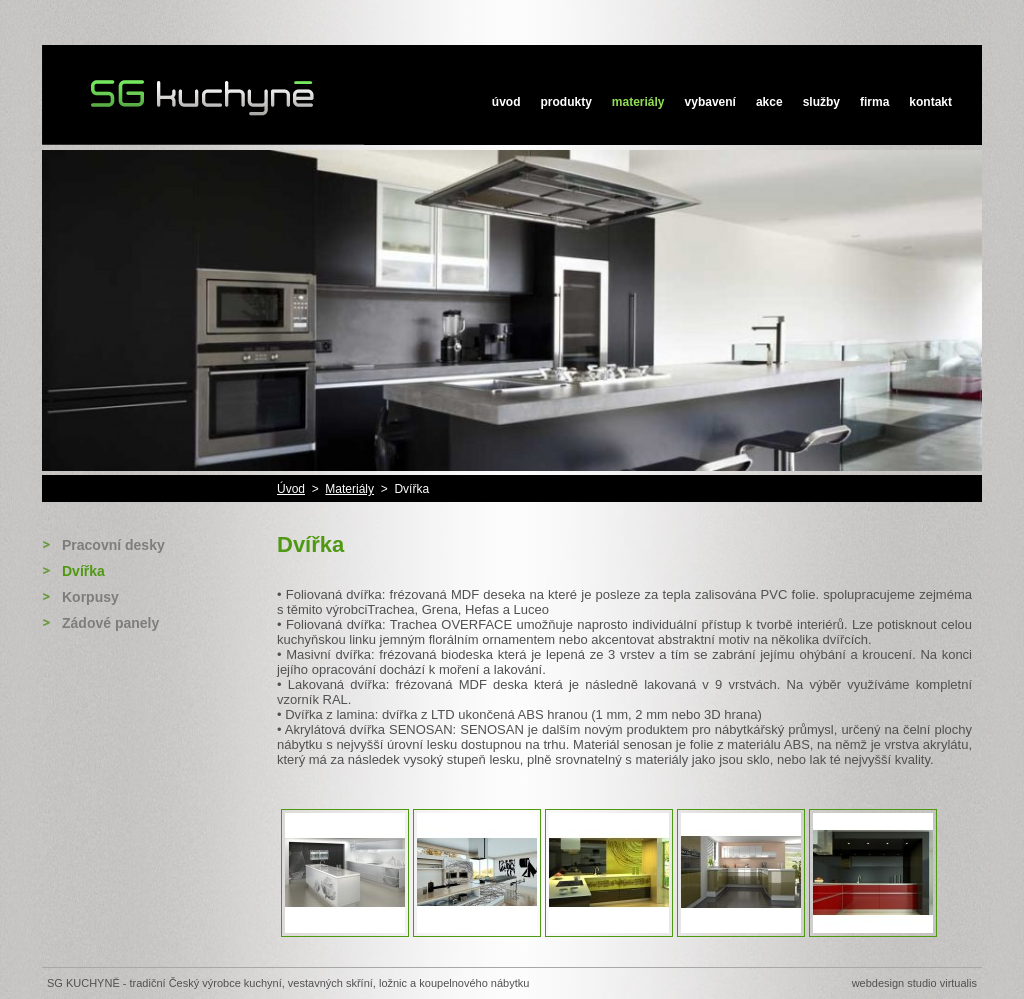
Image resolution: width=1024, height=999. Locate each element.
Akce (769, 102)
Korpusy (90, 597)
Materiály (638, 102)
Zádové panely (110, 623)
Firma (874, 102)
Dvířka (83, 571)
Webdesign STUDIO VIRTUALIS (914, 983)
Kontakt (930, 102)
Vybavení (710, 102)
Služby (821, 102)
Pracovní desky (113, 545)
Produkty (566, 102)
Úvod (506, 102)
